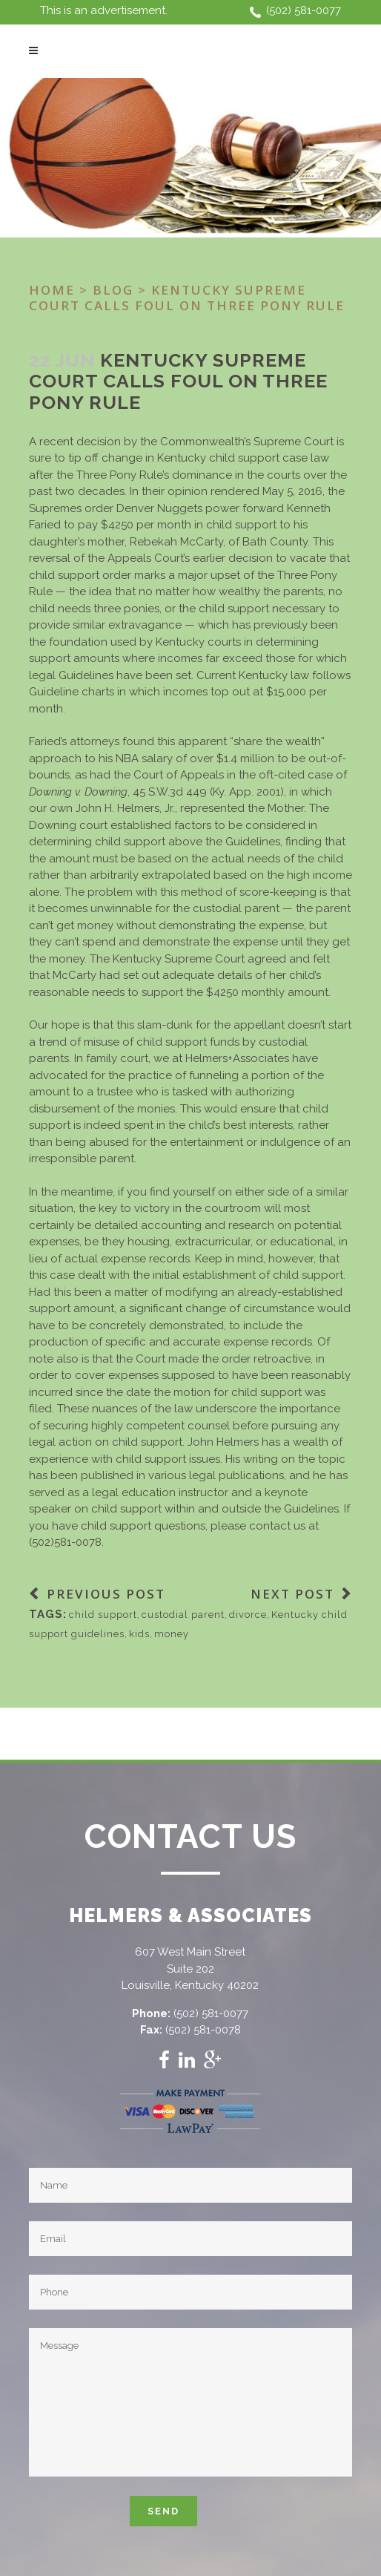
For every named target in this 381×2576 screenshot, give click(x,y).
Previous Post (106, 1593)
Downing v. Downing (78, 792)
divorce (248, 1614)
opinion (189, 491)
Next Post (292, 1593)
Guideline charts (71, 691)
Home (52, 289)
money (171, 1633)
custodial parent (183, 1614)
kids (139, 1633)
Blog (113, 289)
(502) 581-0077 (303, 10)
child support (103, 1614)
